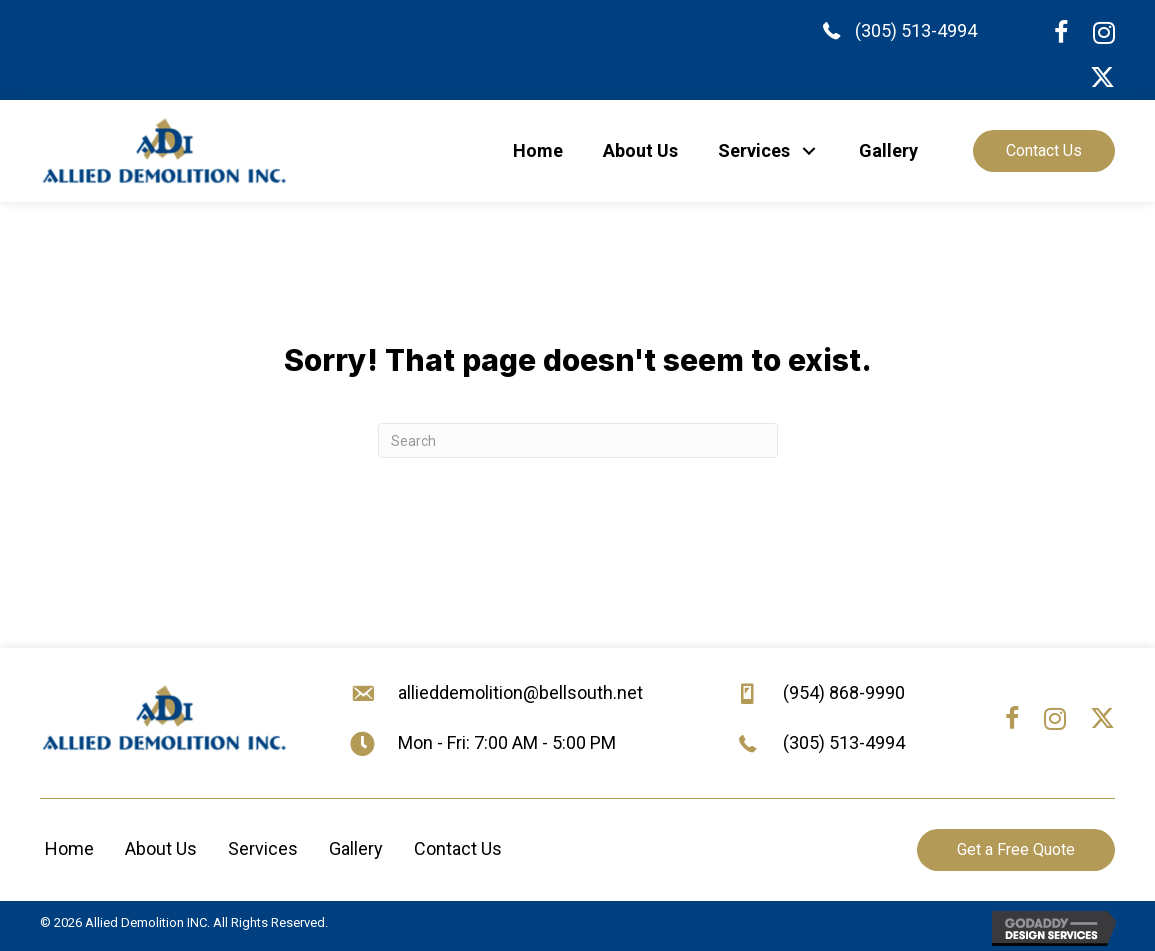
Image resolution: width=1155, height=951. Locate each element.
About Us (161, 848)
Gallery (356, 848)
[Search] (578, 440)
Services (263, 848)
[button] (809, 150)
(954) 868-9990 (844, 692)
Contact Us (458, 848)
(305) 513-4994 (916, 30)
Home (69, 848)
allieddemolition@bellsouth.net (520, 692)
